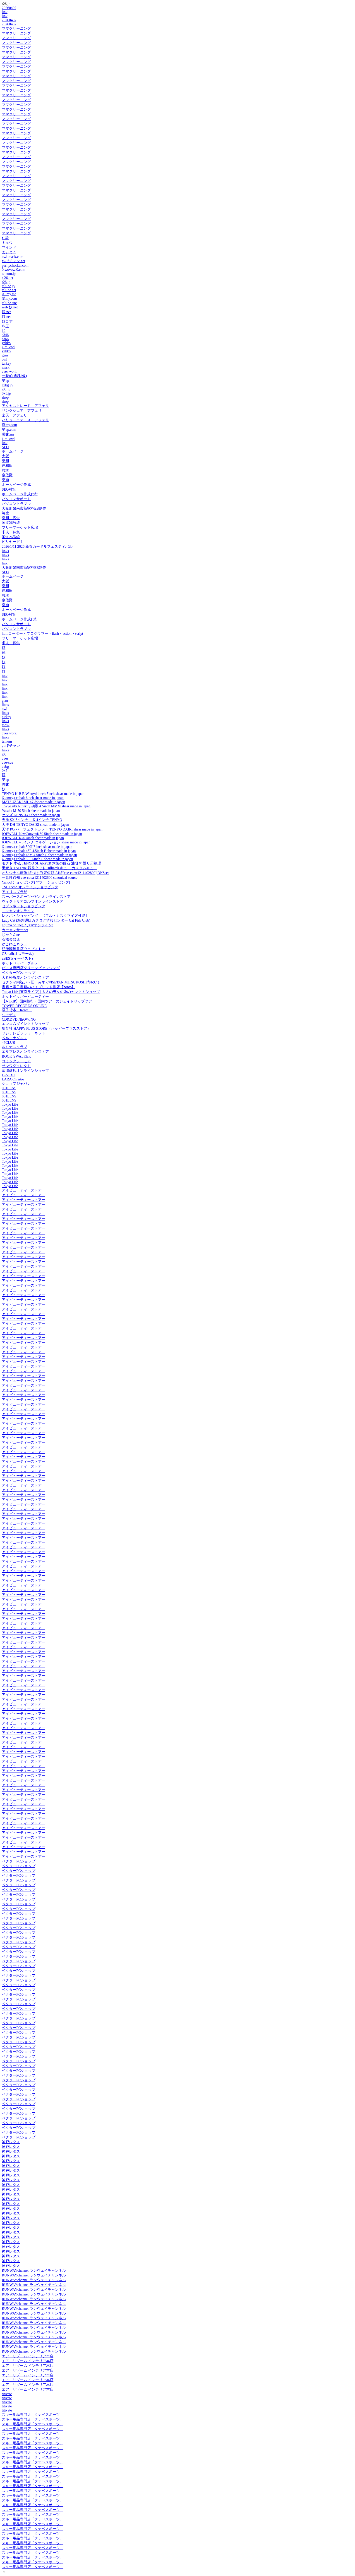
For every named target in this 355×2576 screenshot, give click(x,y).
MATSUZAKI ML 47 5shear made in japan (33, 802)
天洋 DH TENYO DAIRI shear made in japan (35, 824)
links (5, 551)
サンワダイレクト (16, 1066)
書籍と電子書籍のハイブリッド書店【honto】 (38, 987)
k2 (3, 331)
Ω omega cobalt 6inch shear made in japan (33, 798)
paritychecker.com (15, 265)
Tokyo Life (10, 1104)
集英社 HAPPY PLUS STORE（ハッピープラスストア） (46, 1028)
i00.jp (6, 389)
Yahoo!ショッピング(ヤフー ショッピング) (36, 882)
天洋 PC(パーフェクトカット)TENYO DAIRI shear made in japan (52, 829)
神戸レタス (11, 2142)
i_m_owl (8, 347)
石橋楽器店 (11, 939)
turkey (6, 363)
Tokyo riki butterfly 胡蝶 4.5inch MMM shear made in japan (46, 806)
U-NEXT (8, 1075)
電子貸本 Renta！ (17, 1010)
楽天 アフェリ (14, 415)
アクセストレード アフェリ (25, 406)
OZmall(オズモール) (18, 954)
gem (5, 355)
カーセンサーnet (15, 930)
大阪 (5, 456)
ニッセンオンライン (18, 911)
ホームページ (13, 451)
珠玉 (5, 326)
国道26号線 (11, 523)
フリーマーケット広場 (20, 527)
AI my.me (9, 294)
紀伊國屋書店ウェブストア (23, 949)
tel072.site (9, 303)
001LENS (9, 1088)
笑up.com (9, 429)
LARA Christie (13, 1079)
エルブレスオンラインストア (25, 1051)
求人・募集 (11, 532)
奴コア (7, 321)
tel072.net (9, 290)
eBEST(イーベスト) (17, 958)
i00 (4, 754)
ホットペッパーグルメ (20, 963)
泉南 (5, 480)
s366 (5, 339)
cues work (9, 371)
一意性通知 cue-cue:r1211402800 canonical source (39, 877)
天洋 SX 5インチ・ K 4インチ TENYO (32, 820)
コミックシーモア (16, 1061)
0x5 (4, 770)
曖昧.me (8, 434)
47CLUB (8, 1042)
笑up (5, 381)
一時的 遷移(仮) (14, 376)
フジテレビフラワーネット (23, 1033)
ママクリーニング (16, 28)
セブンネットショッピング (23, 906)
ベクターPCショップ (18, 973)
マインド (9, 247)
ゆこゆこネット (14, 944)
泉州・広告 (11, 518)
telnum (7, 741)
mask (6, 367)
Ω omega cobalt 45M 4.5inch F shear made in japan (39, 855)
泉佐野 (7, 475)
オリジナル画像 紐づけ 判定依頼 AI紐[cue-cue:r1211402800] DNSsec (55, 873)
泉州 (5, 461)
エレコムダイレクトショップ (25, 1024)
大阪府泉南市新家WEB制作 (24, 508)
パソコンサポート (16, 499)
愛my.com (9, 298)
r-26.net (7, 278)
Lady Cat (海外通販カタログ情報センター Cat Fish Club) (46, 920)
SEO (5, 447)
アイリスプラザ (14, 892)
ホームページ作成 (16, 485)
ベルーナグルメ (14, 1038)
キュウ (7, 243)
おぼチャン (11, 746)
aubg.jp (7, 385)
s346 (5, 335)
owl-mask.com (12, 257)
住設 (5, 238)
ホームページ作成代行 (20, 494)
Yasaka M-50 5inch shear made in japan (31, 811)
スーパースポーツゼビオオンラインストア (36, 896)
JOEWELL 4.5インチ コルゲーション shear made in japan (46, 842)
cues (5, 758)
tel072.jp (8, 286)
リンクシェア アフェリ (22, 410)
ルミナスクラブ (14, 1047)
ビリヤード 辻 (13, 542)
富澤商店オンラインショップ (25, 1071)
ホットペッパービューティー (25, 996)
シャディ (9, 1015)
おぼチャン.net (13, 261)
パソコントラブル (16, 504)
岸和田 (7, 465)
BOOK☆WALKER (16, 1056)
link (4, 12)
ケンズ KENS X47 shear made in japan (31, 815)
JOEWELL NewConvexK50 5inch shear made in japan (42, 834)
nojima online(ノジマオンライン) (27, 925)
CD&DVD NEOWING (19, 1019)
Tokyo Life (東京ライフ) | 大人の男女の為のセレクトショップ (51, 992)
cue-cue (7, 762)
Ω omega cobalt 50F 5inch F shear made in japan (37, 859)
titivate (7, 2394)
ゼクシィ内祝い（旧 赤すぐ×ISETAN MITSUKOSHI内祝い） (51, 982)
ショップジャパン (16, 1083)
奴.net (6, 317)
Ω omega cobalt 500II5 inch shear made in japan (37, 847)
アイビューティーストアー (23, 1190)
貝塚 (5, 470)
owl (4, 359)
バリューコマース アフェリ (25, 420)
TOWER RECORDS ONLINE (24, 1006)
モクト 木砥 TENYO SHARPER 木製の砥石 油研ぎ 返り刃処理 (51, 863)
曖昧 (5, 784)
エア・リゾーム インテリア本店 (27, 2356)
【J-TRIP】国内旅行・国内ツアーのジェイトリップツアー (49, 1001)
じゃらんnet (11, 935)
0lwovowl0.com (13, 269)
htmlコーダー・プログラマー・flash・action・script (42, 633)
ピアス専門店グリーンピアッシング (31, 968)
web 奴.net (10, 307)
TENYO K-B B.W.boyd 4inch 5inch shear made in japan (43, 794)
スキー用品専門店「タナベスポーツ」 (32, 2414)
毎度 (5, 513)
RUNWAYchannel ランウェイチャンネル (34, 2270)
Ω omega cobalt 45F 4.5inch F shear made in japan (39, 851)
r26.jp (6, 282)
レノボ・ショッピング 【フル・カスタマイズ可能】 (45, 916)
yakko (6, 343)
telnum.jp (9, 274)
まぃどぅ (9, 252)
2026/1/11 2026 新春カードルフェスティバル (37, 546)
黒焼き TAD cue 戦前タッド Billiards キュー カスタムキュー (49, 868)
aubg (5, 766)
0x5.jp (6, 393)
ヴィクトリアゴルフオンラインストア (32, 901)
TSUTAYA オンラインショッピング (30, 887)
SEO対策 (9, 489)
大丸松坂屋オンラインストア (25, 977)
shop (5, 397)
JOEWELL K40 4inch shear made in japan (33, 838)
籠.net (6, 312)
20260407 (9, 8)
